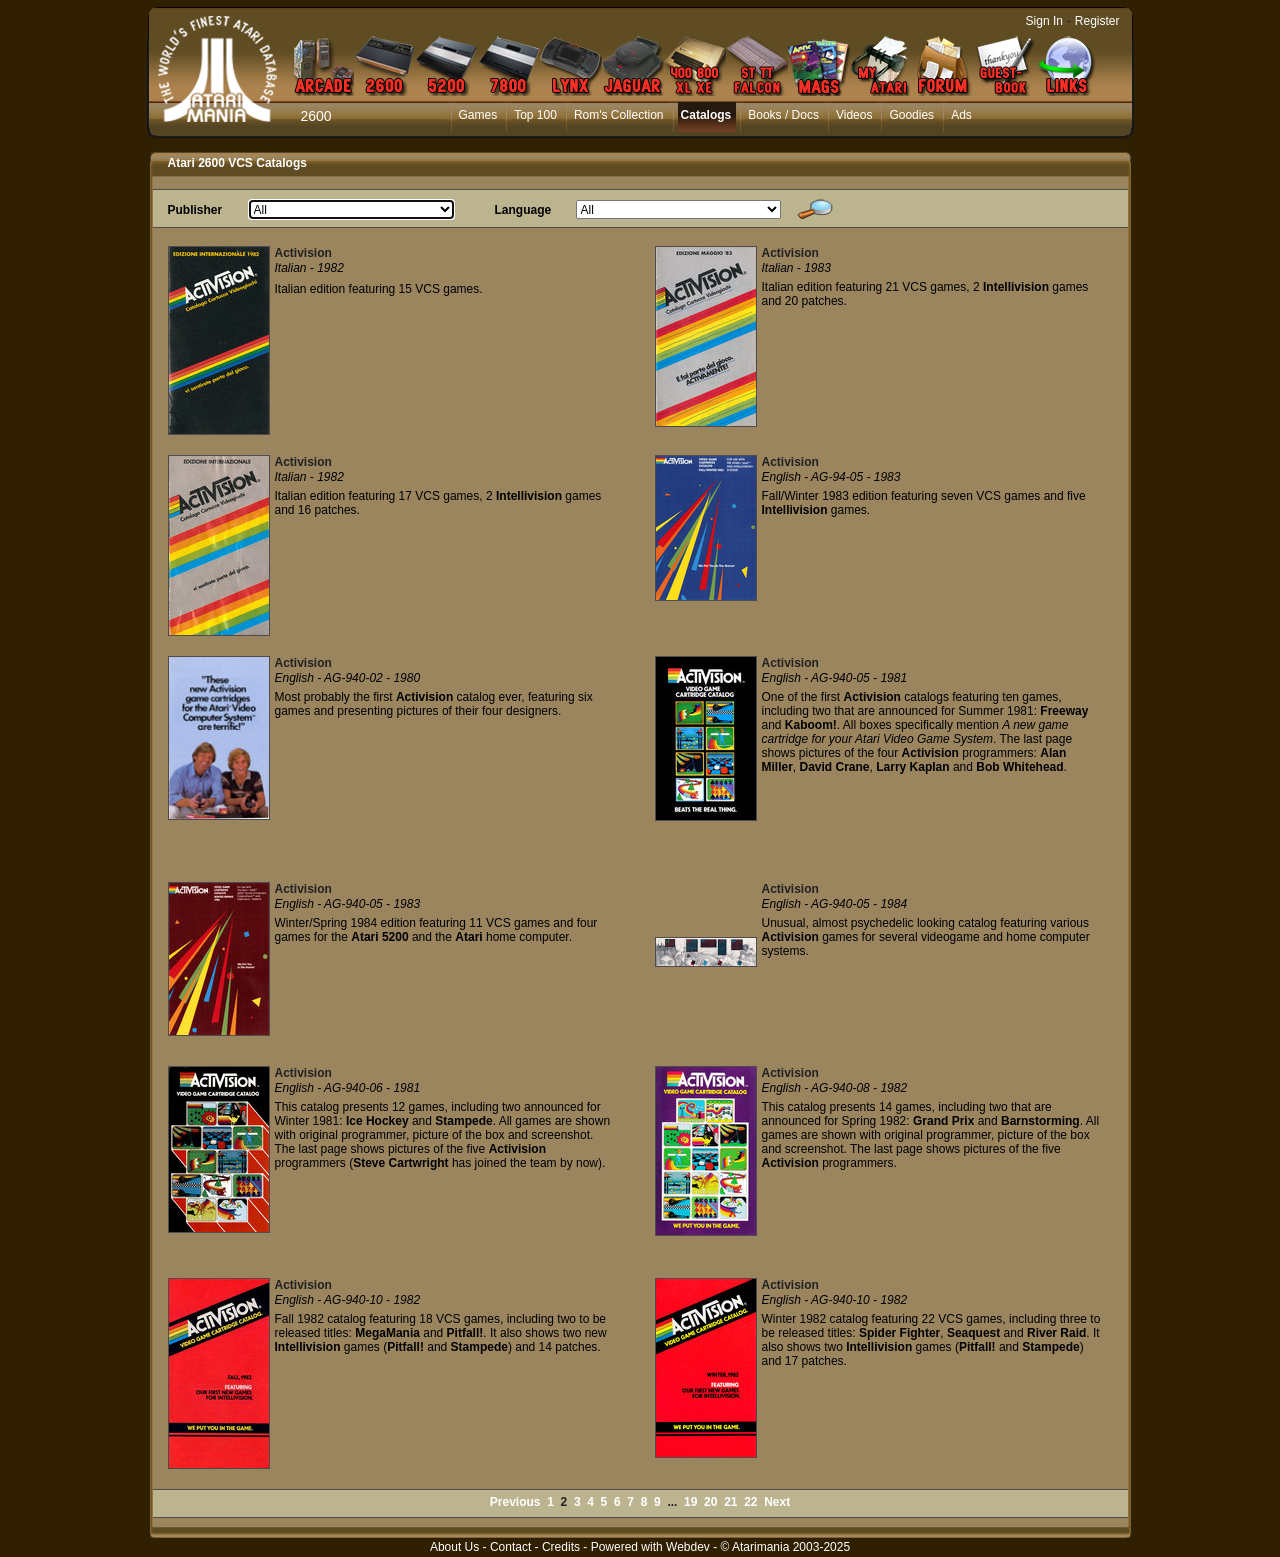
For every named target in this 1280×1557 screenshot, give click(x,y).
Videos (854, 115)
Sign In (1044, 21)
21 (730, 1502)
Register (1097, 21)
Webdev (688, 1547)
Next (777, 1502)
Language (523, 210)
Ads (961, 115)
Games (478, 115)
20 (710, 1502)
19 (690, 1502)
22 (750, 1502)
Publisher (195, 210)
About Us (454, 1547)
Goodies (911, 115)
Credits (561, 1547)
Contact (510, 1547)
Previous (515, 1502)
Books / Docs (783, 115)
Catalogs (706, 115)
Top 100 (535, 115)
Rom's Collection (619, 115)
